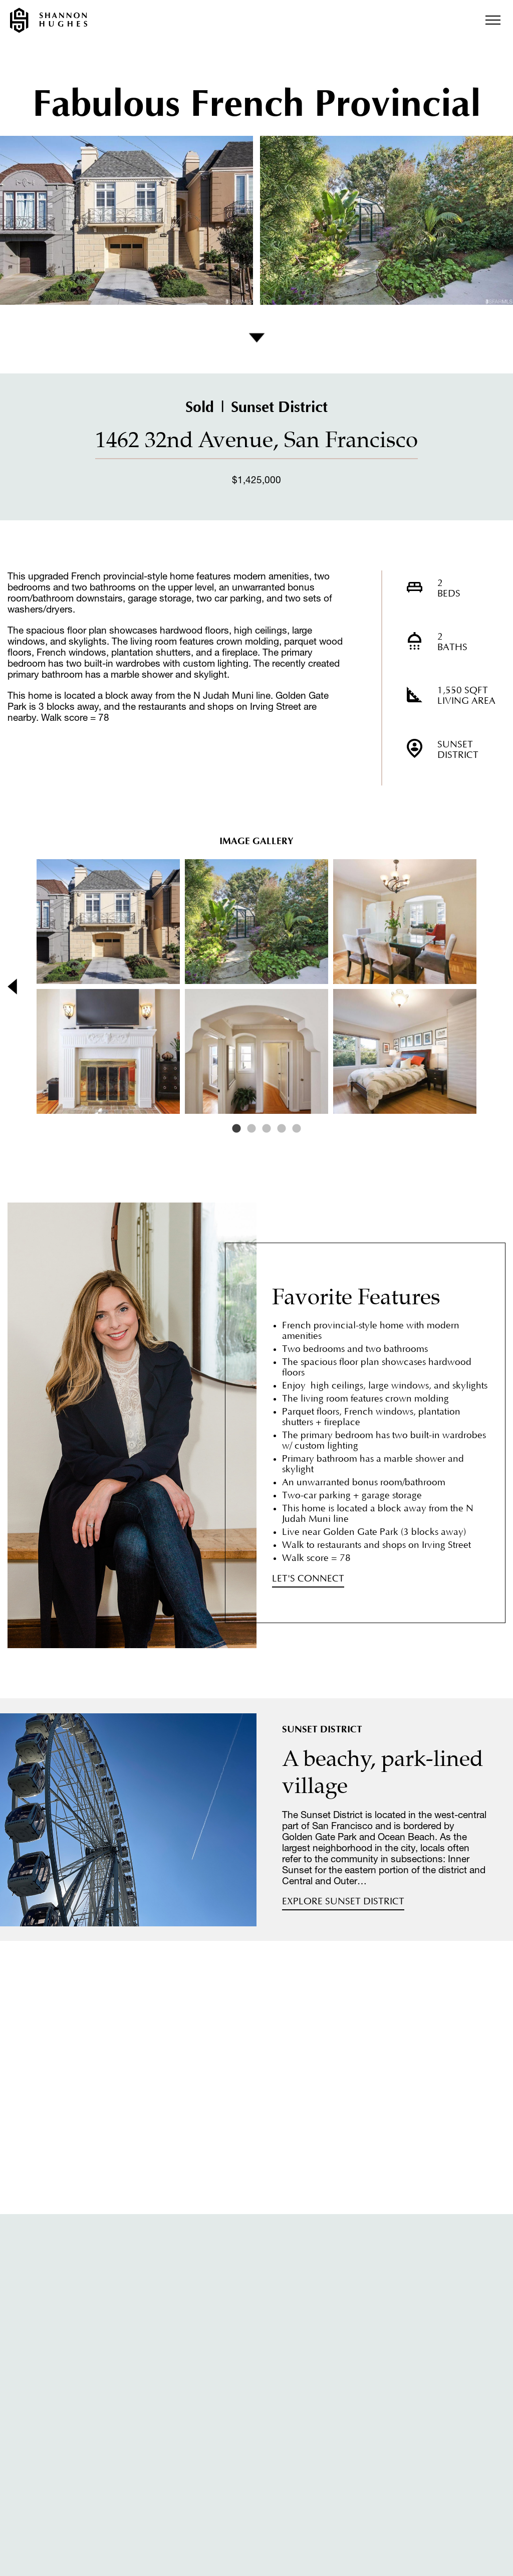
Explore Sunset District (343, 1901)
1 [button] (236, 1129)
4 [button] (282, 1129)
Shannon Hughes (48, 20)
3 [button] (267, 1129)
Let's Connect (308, 1578)
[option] (256, 986)
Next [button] (486, 986)
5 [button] (297, 1129)
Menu (493, 20)
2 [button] (251, 1129)
